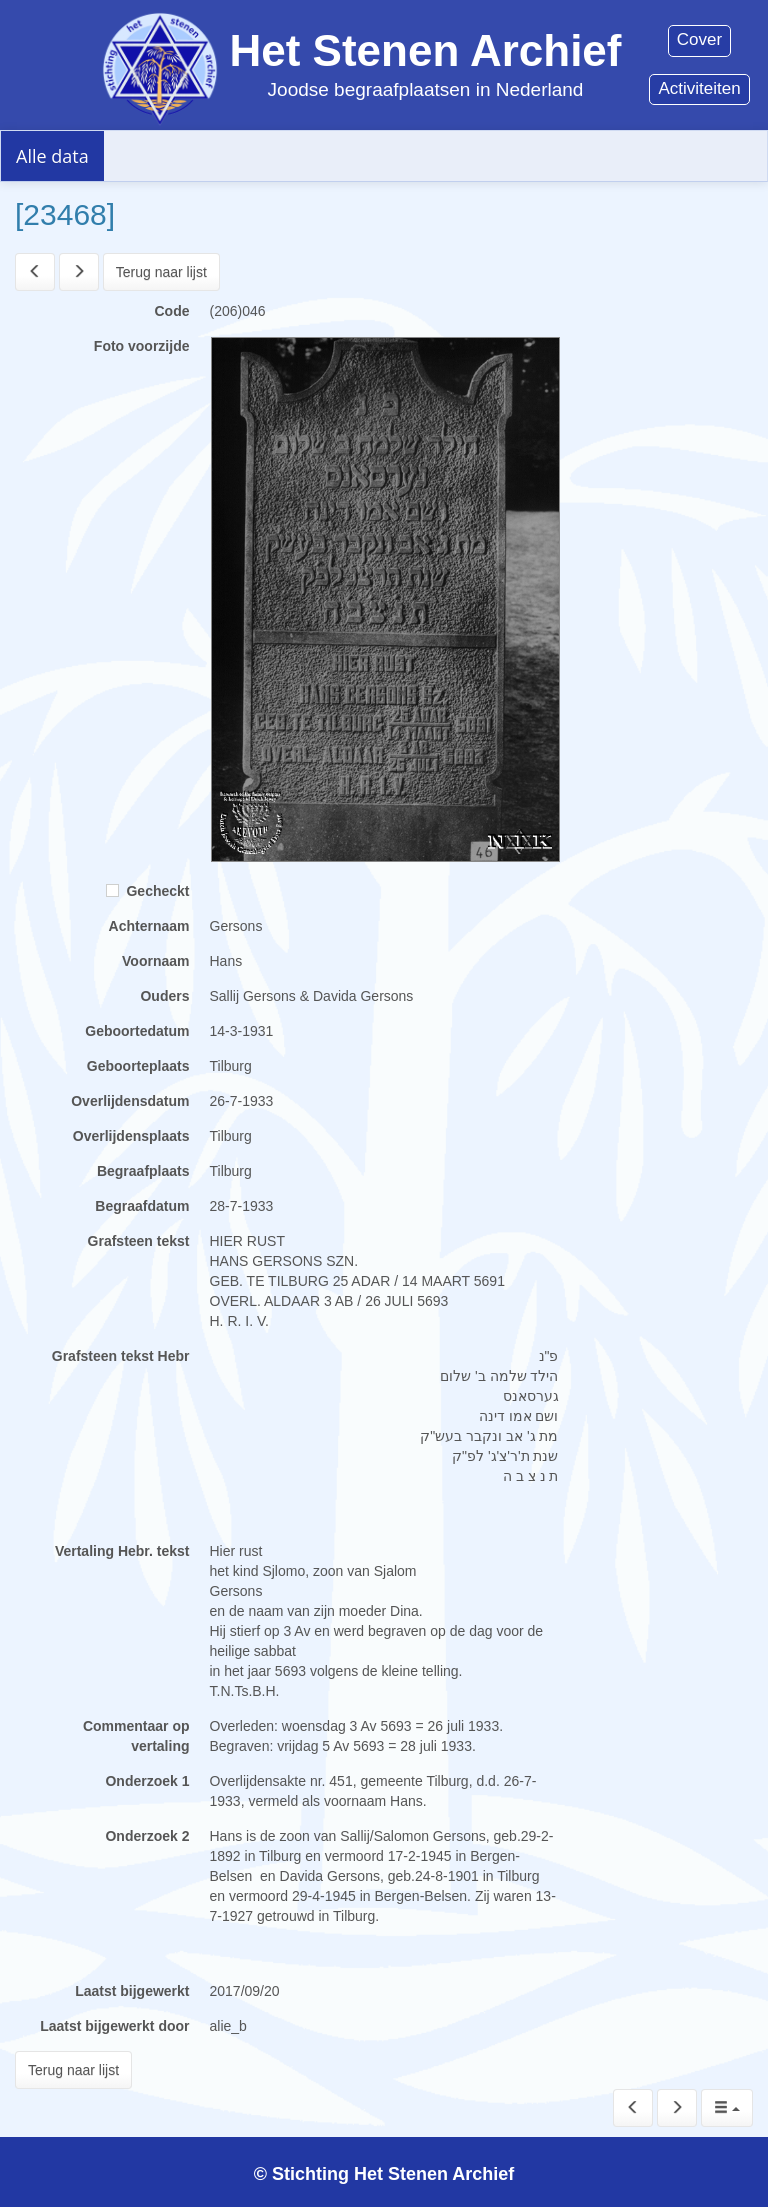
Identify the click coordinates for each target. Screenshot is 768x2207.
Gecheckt (148, 891)
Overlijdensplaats (131, 1136)
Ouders (164, 996)
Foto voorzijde (142, 346)
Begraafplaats (143, 1171)
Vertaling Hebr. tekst (122, 1551)
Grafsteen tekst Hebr (121, 1356)
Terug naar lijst (161, 272)
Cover (699, 39)
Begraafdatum (142, 1206)
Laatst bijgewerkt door (114, 2026)
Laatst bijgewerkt (132, 1991)
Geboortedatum (137, 1031)
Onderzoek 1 (147, 1781)
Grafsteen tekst (139, 1241)
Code (172, 311)
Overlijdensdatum (130, 1101)
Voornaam (155, 961)
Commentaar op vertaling (136, 1736)
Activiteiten (699, 88)
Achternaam (149, 926)
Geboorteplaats (138, 1066)
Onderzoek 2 (147, 1836)
